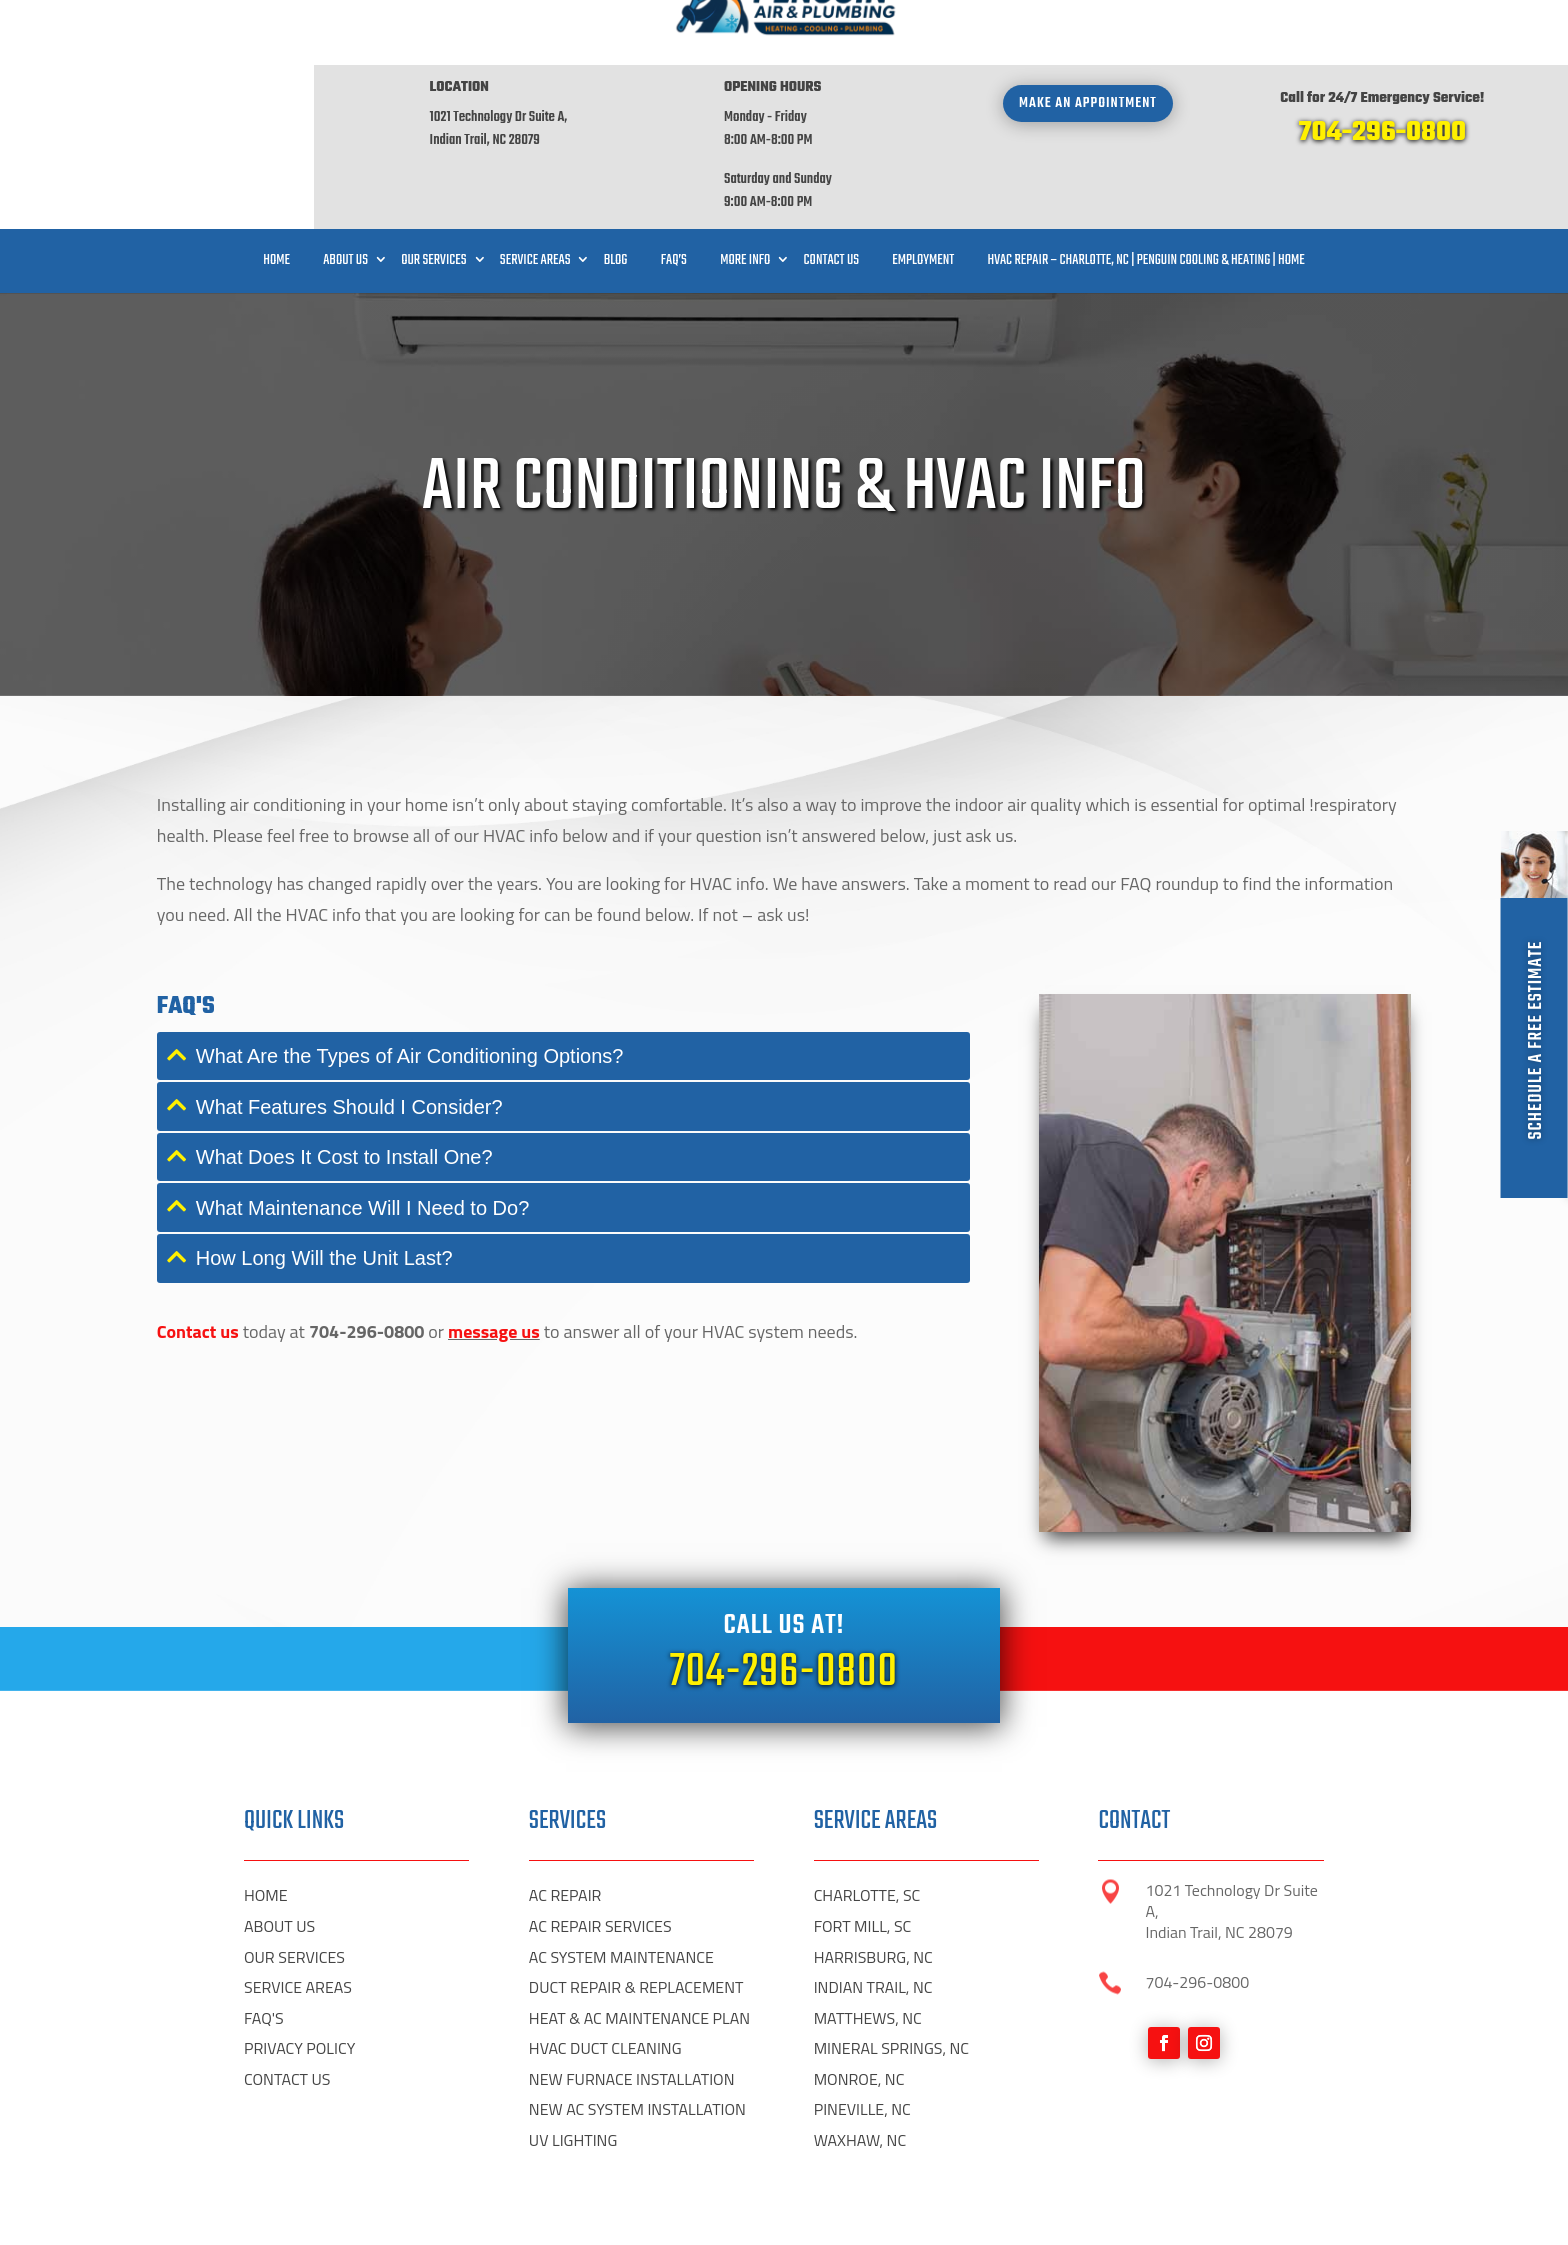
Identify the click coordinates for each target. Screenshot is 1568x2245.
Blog (616, 195)
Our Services (433, 195)
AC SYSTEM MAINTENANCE (621, 2184)
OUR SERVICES (294, 2184)
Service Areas (535, 195)
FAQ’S (674, 195)
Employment (923, 195)
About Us (345, 195)
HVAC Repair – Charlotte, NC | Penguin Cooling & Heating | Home (1145, 195)
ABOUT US (279, 2153)
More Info (745, 195)
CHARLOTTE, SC (867, 2122)
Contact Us (831, 195)
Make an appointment (1088, 38)
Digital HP (269, 2214)
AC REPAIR (565, 2122)
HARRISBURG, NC (873, 2184)
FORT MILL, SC (863, 2153)
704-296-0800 (1382, 67)
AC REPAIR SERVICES (600, 2153)
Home (276, 195)
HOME (266, 2122)
